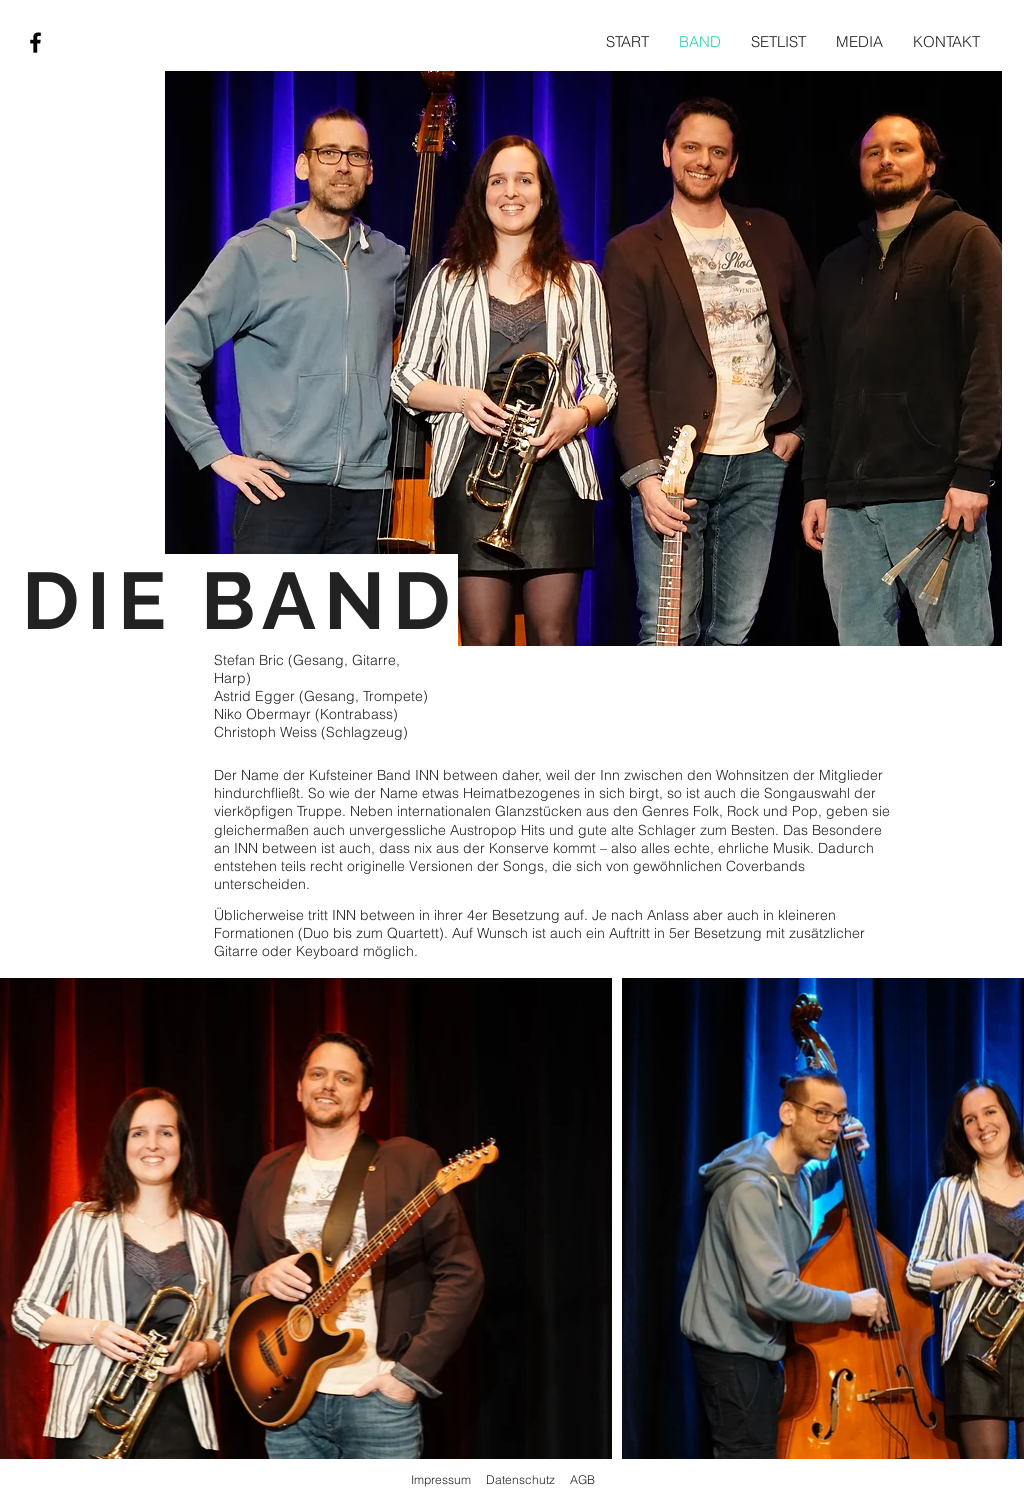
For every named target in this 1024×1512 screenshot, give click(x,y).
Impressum (441, 1479)
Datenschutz (520, 1479)
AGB (582, 1479)
